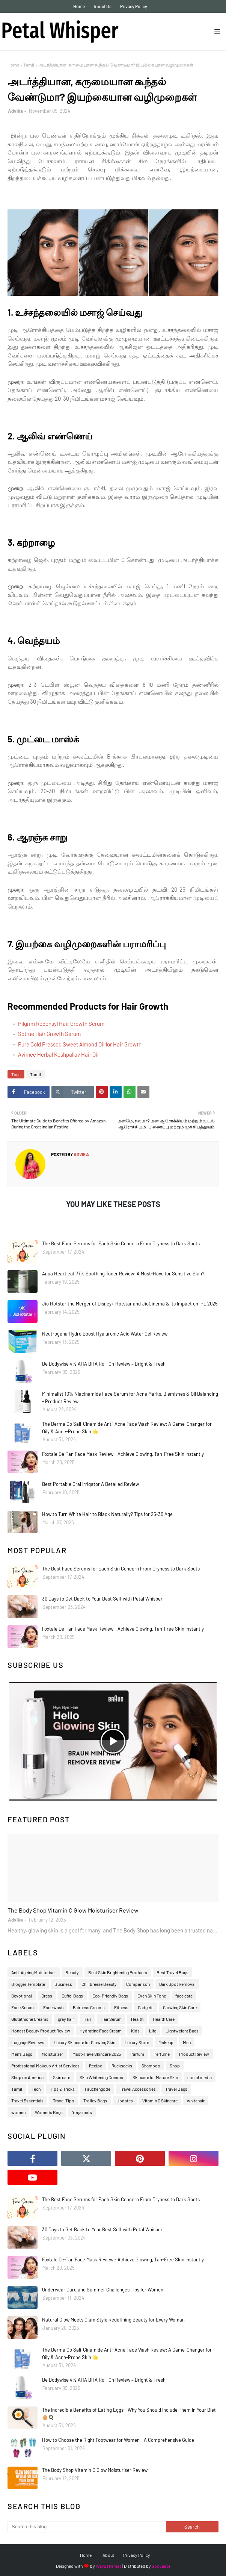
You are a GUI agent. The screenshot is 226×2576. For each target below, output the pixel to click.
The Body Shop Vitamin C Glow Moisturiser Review (73, 1910)
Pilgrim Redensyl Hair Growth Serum (61, 1023)
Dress (46, 1995)
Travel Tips (63, 2100)
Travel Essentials (27, 2100)
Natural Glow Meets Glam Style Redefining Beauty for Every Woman (113, 2320)
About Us (102, 6)
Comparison (138, 1984)
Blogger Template (28, 1984)
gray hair (66, 2019)
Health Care (164, 2019)
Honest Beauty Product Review (40, 2030)
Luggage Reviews (27, 2042)
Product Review (194, 2054)
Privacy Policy (133, 6)
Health (137, 2019)
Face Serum (22, 2007)
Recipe (95, 2065)
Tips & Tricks (62, 2088)
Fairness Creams (89, 2007)
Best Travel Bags (172, 1972)
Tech (36, 2088)
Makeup (165, 2042)
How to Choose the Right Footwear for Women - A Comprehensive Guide (118, 2440)
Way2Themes (109, 2565)
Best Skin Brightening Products (117, 1972)
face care (184, 1995)
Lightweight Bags (182, 2030)
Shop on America (27, 2077)
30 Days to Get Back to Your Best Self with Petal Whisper (102, 1599)
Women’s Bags (49, 2112)
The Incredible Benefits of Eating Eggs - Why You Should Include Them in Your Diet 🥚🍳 (129, 2413)
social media (199, 2077)
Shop (175, 2065)
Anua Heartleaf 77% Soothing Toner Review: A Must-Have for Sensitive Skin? (123, 1274)
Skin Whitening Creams (101, 2077)
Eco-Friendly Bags (110, 1995)
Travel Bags (176, 2088)
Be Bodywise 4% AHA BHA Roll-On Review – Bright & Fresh (104, 1364)
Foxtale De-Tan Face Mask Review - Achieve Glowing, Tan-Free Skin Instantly (123, 1454)
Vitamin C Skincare (160, 2100)
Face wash (53, 2007)
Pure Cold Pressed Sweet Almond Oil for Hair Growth (80, 1044)
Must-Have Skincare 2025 (96, 2054)
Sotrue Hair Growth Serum (49, 1033)
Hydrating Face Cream (101, 2030)
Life (152, 2030)
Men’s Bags (21, 2054)
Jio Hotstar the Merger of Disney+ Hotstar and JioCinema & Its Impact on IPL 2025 (130, 1304)
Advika (15, 111)
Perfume (162, 2054)
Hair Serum (111, 2019)
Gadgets (146, 2007)
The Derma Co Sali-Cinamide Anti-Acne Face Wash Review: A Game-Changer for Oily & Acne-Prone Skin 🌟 (127, 1427)
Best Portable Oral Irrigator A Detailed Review (90, 1484)
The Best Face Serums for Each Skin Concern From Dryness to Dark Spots (121, 1243)
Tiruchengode (97, 2088)
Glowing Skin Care (180, 2007)
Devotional (21, 1995)
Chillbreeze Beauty (99, 1984)
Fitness (121, 2007)
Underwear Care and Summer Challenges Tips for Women (102, 2290)
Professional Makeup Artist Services (45, 2065)
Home (79, 6)
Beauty (72, 1972)
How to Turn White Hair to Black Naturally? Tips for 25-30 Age (107, 1514)
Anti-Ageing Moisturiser (33, 1972)
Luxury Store (137, 2042)
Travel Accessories (138, 2088)
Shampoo (151, 2065)
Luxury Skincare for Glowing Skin (84, 2042)
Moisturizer (52, 2054)
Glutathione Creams (29, 2019)
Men (187, 2042)
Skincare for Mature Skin (155, 2077)
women (18, 2112)
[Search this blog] (87, 2526)
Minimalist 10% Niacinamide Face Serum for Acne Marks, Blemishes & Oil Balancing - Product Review (130, 1397)
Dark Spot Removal (177, 1984)
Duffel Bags (72, 1995)
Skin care (61, 2077)
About (108, 2555)
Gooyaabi (161, 2565)
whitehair (196, 2100)
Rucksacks (121, 2065)
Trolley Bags (95, 2100)
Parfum (137, 2054)
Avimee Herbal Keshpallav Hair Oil (58, 1054)
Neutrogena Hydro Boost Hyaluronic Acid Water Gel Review (104, 1334)
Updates (124, 2100)
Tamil (28, 64)
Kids (135, 2030)
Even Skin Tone (151, 1995)
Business (63, 1984)
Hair (87, 2019)
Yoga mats (82, 2112)
